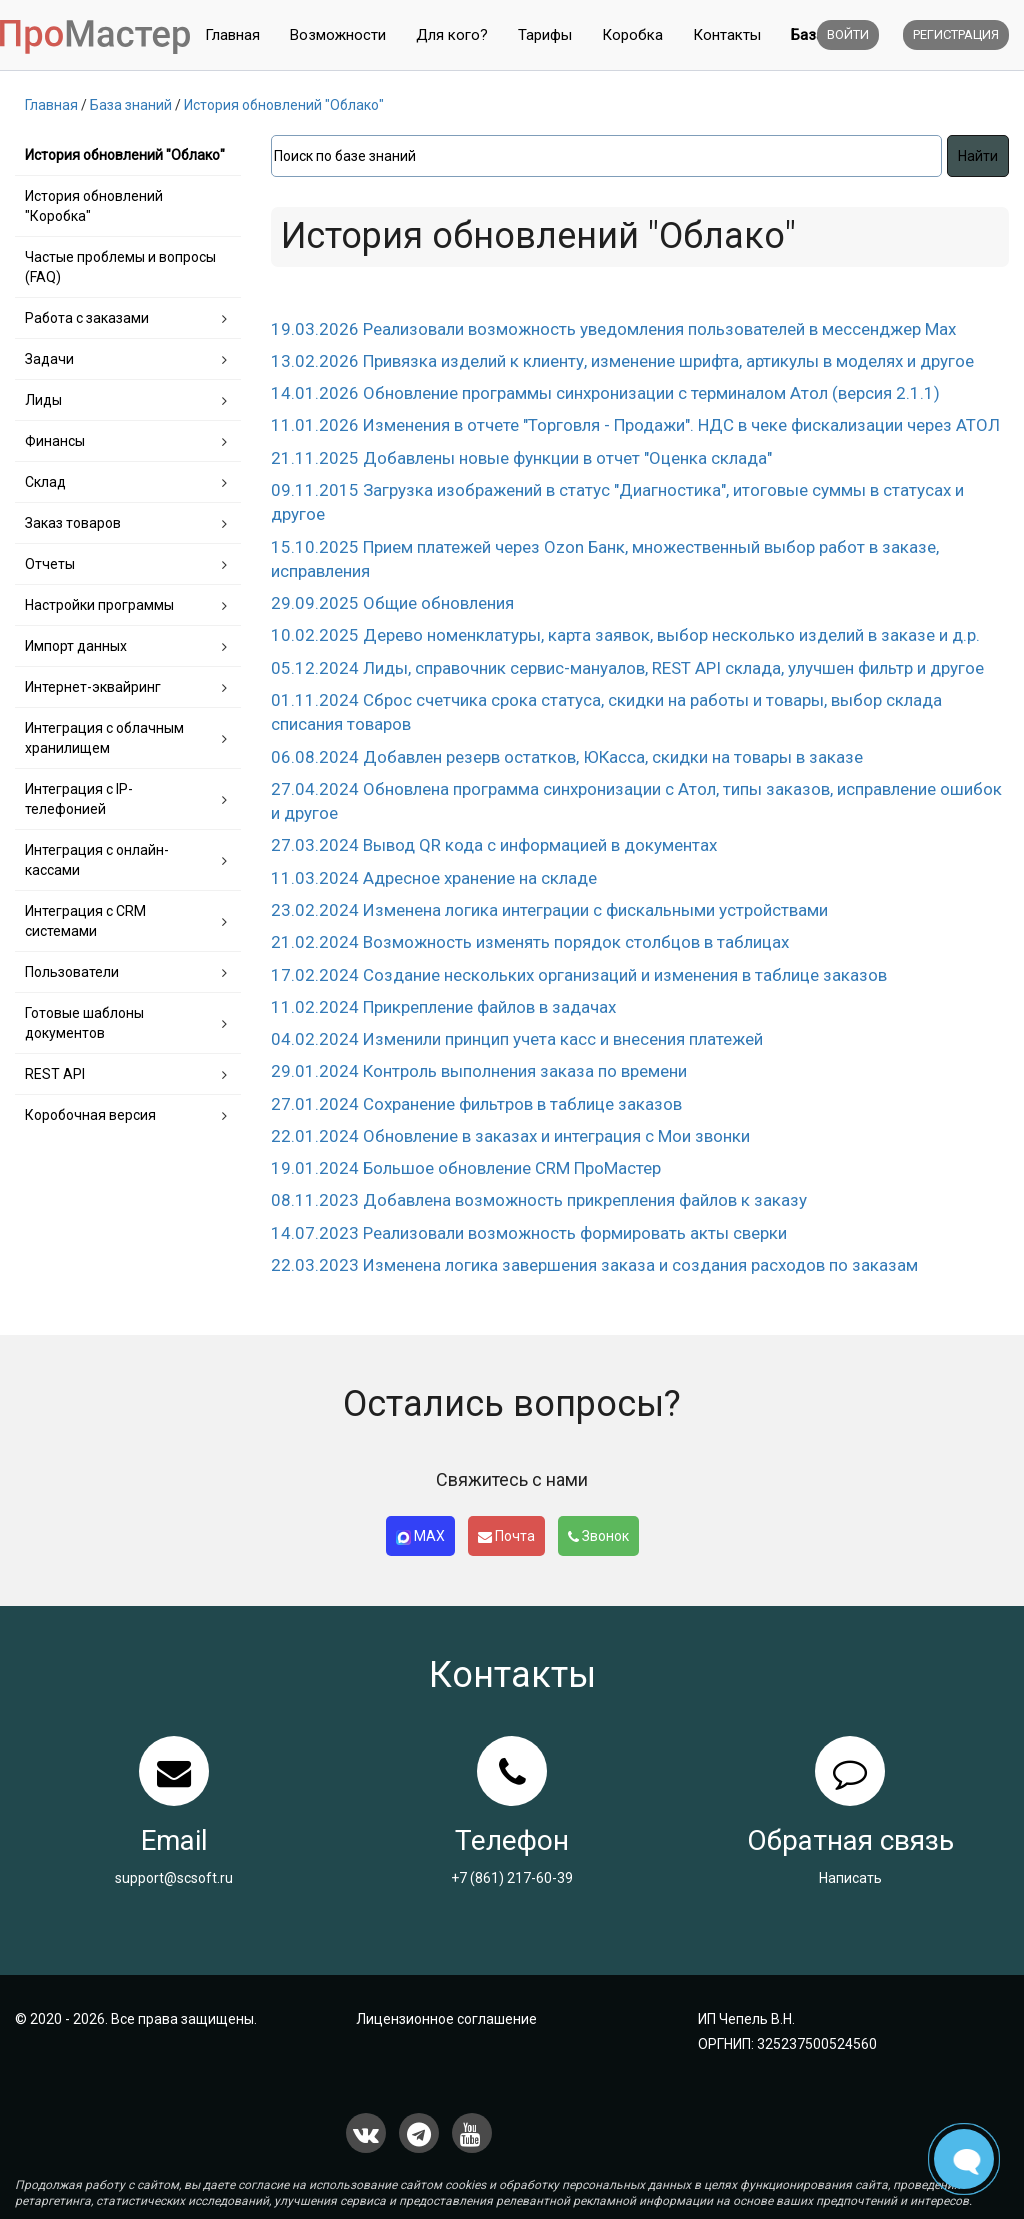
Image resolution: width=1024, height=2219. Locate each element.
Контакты (727, 35)
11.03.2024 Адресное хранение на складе (434, 878)
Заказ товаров (73, 523)
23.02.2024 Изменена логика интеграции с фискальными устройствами (549, 910)
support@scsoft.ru (174, 1878)
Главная (232, 35)
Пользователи (72, 972)
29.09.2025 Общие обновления (392, 603)
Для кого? (452, 35)
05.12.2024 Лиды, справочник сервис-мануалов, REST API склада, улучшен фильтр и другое (627, 668)
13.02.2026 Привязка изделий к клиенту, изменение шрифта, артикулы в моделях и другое (622, 361)
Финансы (55, 441)
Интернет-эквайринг (93, 687)
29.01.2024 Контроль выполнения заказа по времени (479, 1071)
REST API (55, 1074)
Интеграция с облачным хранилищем (104, 738)
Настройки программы (99, 605)
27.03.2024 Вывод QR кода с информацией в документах (494, 845)
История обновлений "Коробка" (94, 206)
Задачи (49, 359)
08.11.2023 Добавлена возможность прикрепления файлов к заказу (539, 1200)
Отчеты (50, 564)
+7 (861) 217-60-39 (512, 1878)
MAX (420, 1536)
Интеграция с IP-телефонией (79, 799)
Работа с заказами (87, 318)
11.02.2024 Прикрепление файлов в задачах (443, 1007)
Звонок (598, 1536)
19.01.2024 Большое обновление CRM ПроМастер (466, 1168)
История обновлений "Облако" (125, 155)
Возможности (338, 35)
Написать (850, 1878)
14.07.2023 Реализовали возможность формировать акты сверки (529, 1233)
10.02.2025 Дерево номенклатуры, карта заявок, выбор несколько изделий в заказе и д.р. (625, 635)
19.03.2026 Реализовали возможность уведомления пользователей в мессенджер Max (613, 329)
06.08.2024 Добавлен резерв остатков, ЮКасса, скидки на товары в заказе (567, 757)
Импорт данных (76, 646)
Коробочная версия (90, 1115)
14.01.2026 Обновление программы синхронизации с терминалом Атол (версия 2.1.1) (605, 393)
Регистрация (956, 34)
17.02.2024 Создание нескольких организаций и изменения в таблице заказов (579, 975)
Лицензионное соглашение (446, 2019)
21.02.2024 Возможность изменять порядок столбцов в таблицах (530, 942)
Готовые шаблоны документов (84, 1023)
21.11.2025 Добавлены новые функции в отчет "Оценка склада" (521, 458)
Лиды (43, 400)
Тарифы (545, 35)
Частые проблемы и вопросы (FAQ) (120, 267)
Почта (506, 1536)
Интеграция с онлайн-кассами (97, 860)
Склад (45, 482)
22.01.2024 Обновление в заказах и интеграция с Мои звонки (510, 1136)
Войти (848, 34)
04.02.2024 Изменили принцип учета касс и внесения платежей (517, 1039)
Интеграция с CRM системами (85, 921)
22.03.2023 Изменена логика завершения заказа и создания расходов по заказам (594, 1265)
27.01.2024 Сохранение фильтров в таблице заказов (476, 1104)
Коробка (632, 35)
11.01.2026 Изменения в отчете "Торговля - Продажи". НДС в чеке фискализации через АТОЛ (635, 425)
